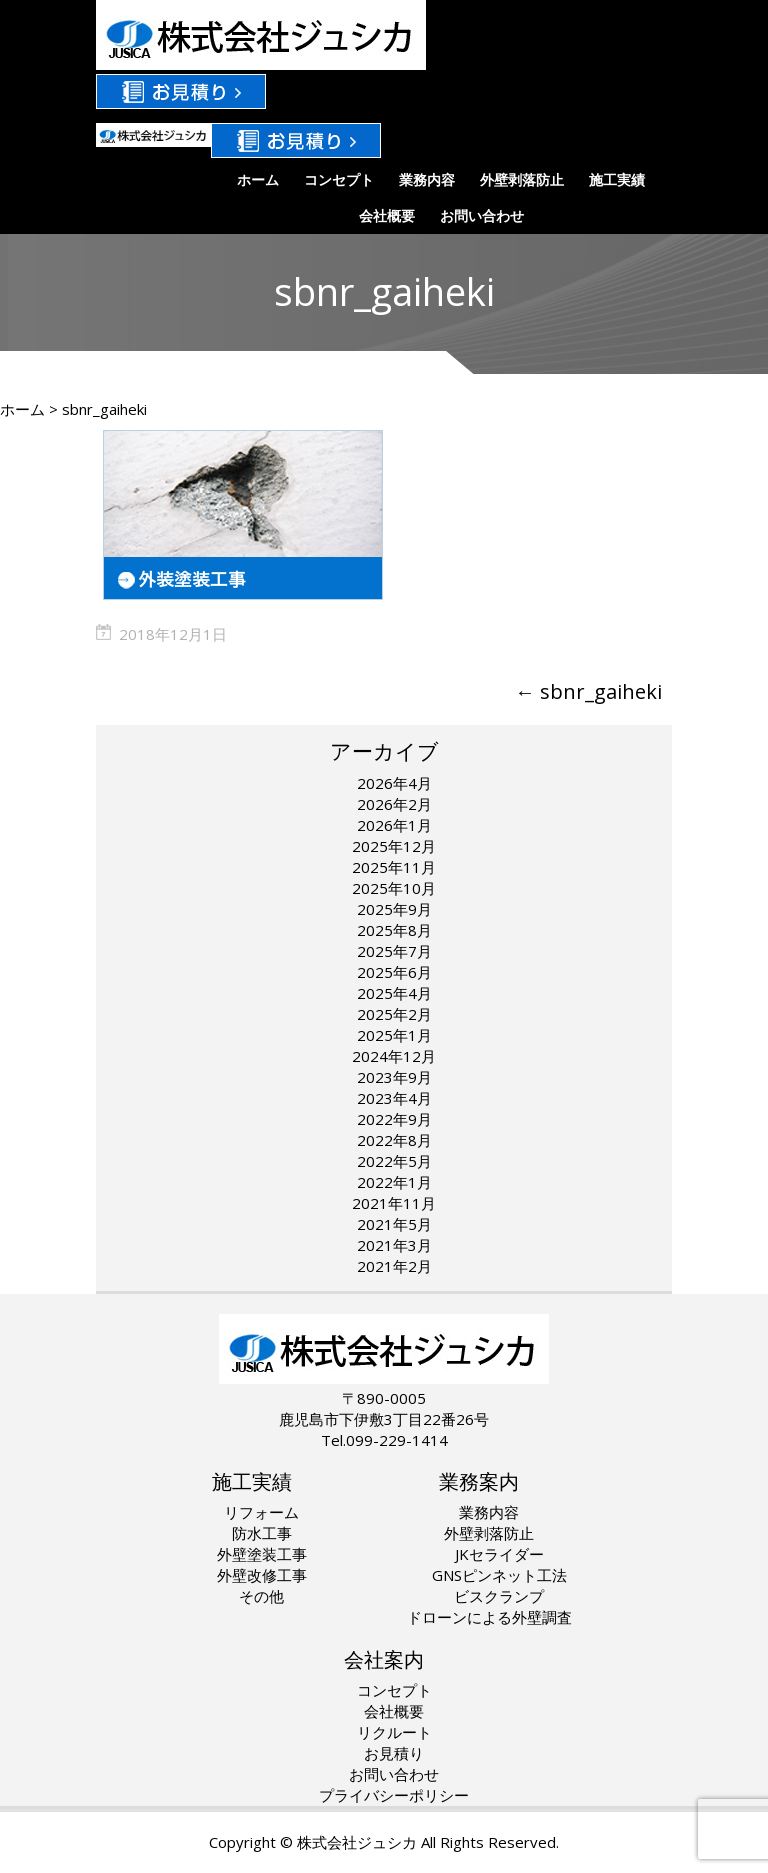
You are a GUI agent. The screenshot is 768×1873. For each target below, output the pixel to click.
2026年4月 (394, 783)
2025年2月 (394, 1014)
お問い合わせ (482, 215)
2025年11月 (394, 867)
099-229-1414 (397, 1440)
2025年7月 (394, 951)
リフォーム (261, 1512)
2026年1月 (394, 825)
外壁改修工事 (262, 1575)
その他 (261, 1596)
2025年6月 (394, 972)
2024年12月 (394, 1056)
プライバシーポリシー (394, 1795)
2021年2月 (394, 1266)
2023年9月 (394, 1077)
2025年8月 (394, 930)
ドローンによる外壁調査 (489, 1617)
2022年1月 (394, 1182)
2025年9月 (394, 909)
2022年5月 (394, 1161)
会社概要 (387, 215)
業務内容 (427, 179)
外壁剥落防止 (522, 179)
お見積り (394, 1753)
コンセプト (339, 179)
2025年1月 (394, 1035)
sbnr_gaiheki (588, 691)
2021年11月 (394, 1203)
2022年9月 (394, 1119)
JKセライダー (499, 1554)
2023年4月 (394, 1098)
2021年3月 (394, 1245)
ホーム (258, 179)
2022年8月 (394, 1140)
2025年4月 (394, 993)
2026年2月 (394, 804)
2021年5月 (394, 1224)
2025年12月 (394, 846)
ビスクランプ (499, 1596)
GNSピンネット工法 (499, 1575)
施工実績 (617, 179)
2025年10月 (394, 888)
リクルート (394, 1732)
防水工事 (262, 1533)
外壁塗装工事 (262, 1554)
